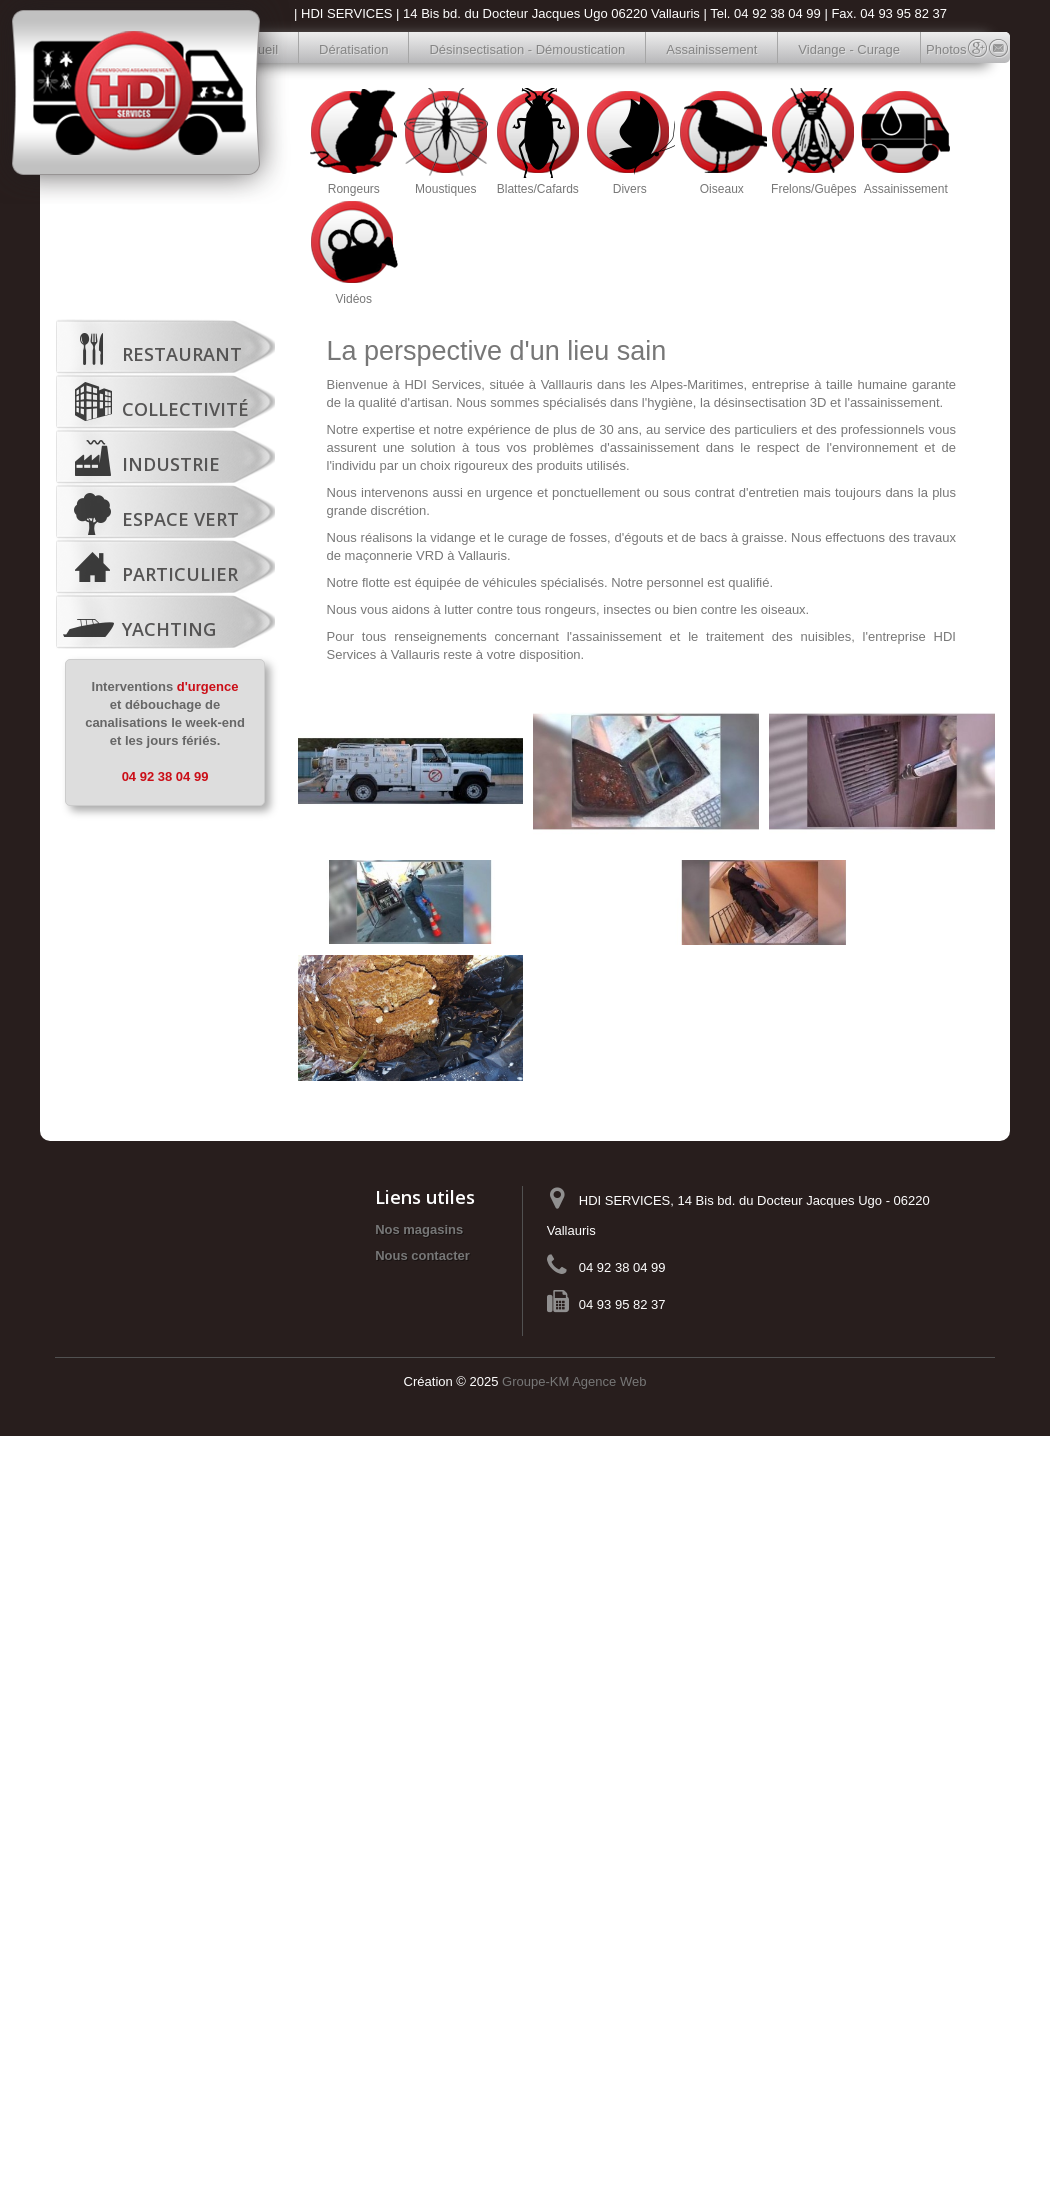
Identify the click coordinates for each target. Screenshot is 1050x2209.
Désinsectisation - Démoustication (527, 49)
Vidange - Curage (849, 49)
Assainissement (711, 49)
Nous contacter (422, 1255)
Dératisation (353, 49)
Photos (936, 49)
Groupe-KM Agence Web (574, 1381)
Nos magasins (419, 1229)
